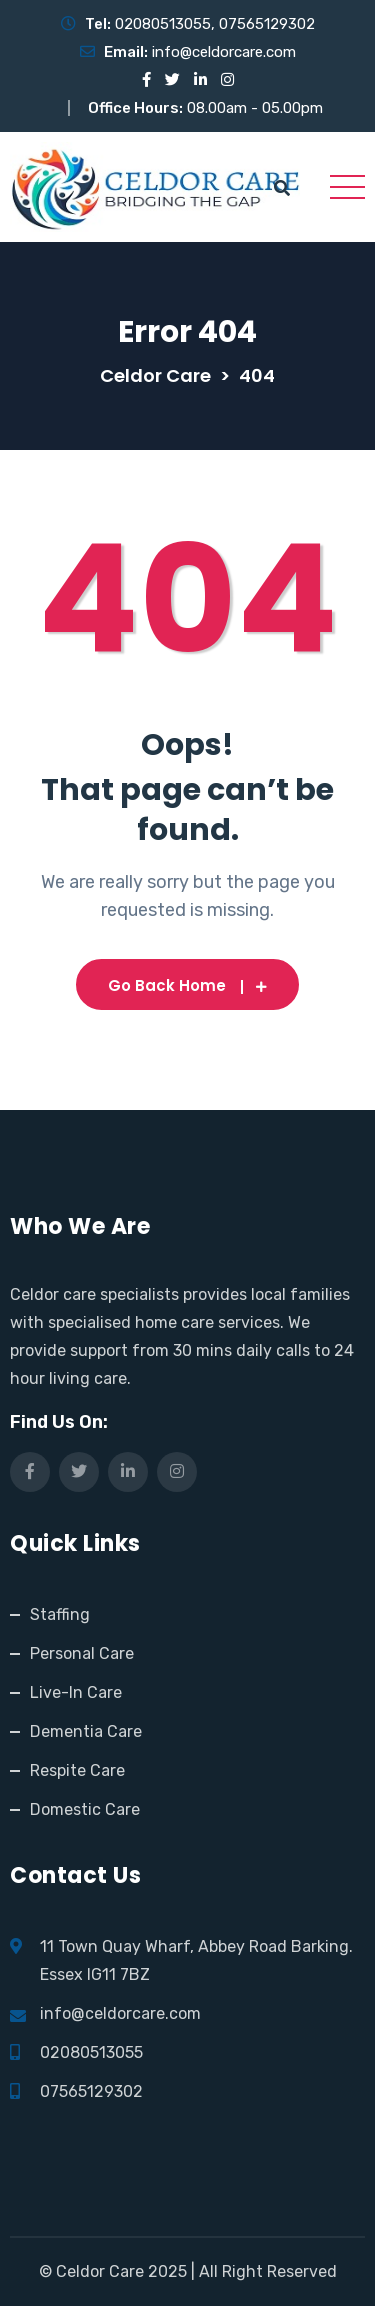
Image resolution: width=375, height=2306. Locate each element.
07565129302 (267, 24)
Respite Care (77, 1770)
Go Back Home (187, 985)
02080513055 (163, 24)
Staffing (60, 1614)
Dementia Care (86, 1731)
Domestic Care (85, 1809)
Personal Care (82, 1653)
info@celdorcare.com (224, 52)
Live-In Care (76, 1692)
